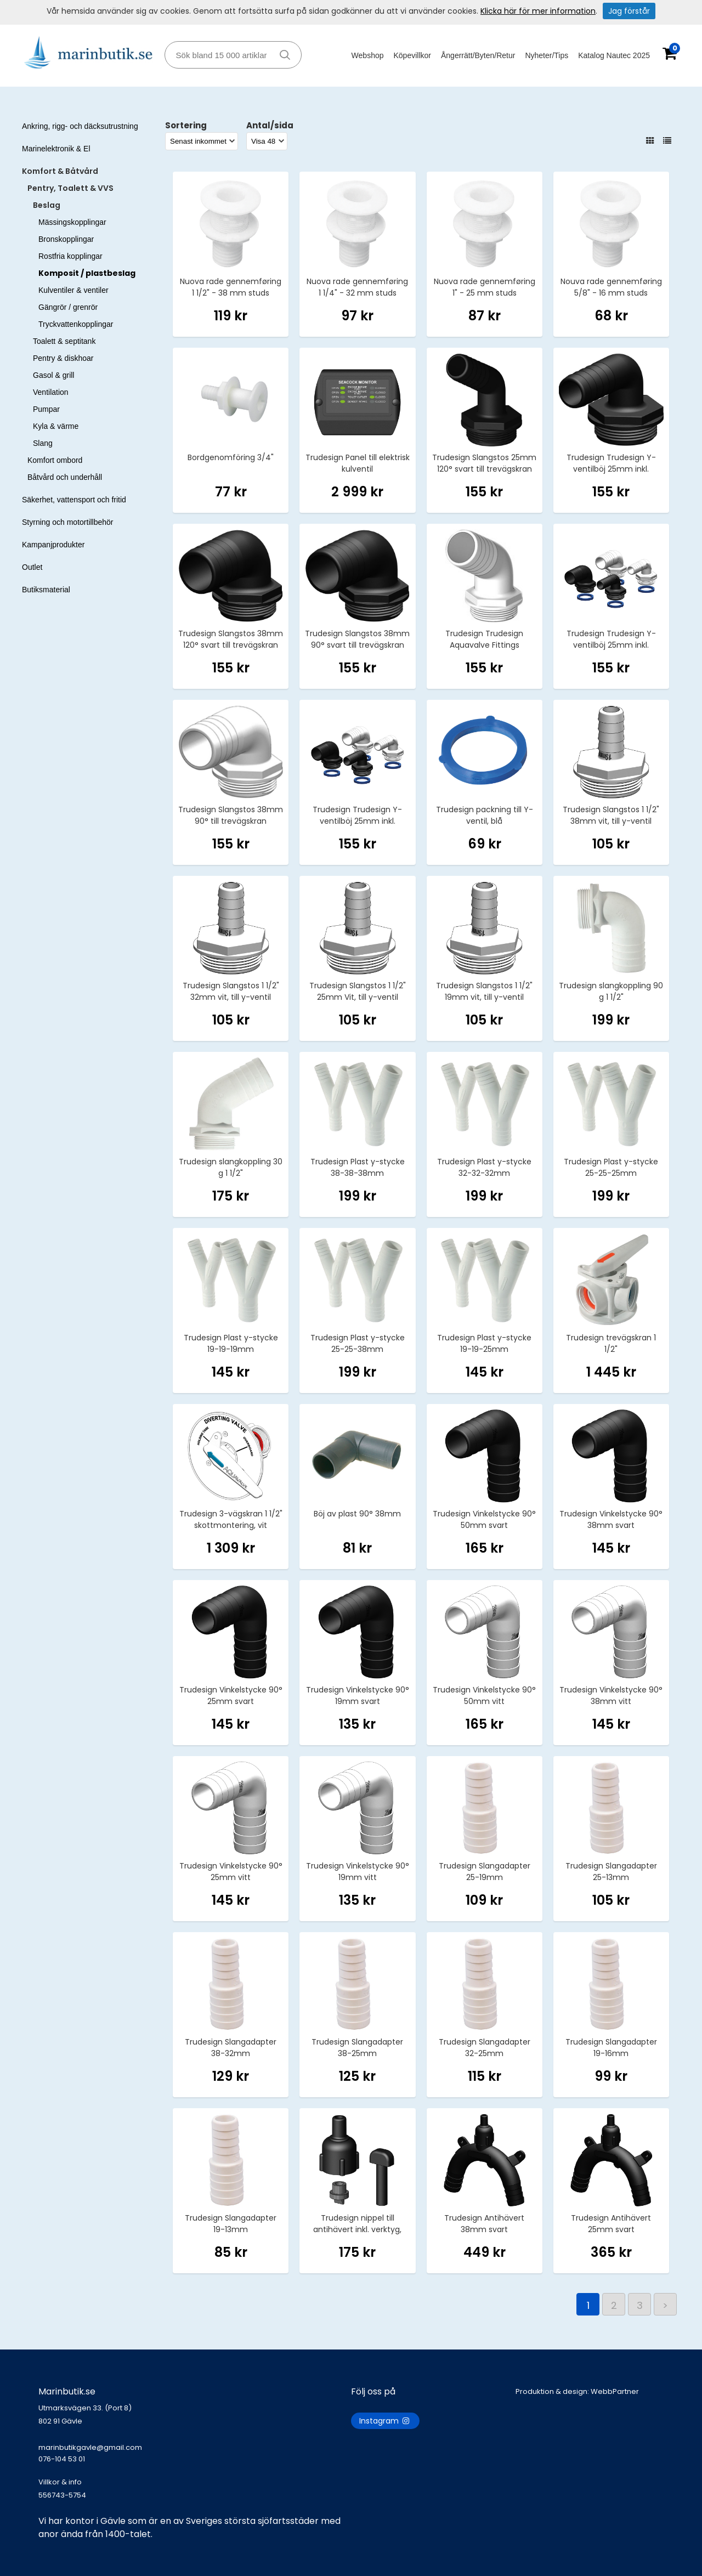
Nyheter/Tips (546, 55)
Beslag (46, 205)
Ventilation (51, 392)
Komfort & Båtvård (60, 171)
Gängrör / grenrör (68, 307)
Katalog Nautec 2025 (614, 55)
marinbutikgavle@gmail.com (194, 2458)
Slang (43, 443)
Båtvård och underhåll (64, 477)
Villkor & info (60, 2482)
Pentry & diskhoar (63, 358)
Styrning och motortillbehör (68, 522)
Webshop (368, 55)
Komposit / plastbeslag (86, 273)
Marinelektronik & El (56, 148)
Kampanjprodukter (53, 544)
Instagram (385, 2420)
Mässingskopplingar (72, 222)
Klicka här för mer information (538, 10)
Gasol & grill (53, 375)
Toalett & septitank (64, 341)
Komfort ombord (54, 460)
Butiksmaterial (46, 589)
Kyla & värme (55, 426)
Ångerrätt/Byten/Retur (478, 55)
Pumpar (46, 409)
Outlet (32, 567)
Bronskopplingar (66, 239)
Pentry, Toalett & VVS (70, 188)
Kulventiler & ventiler (73, 290)
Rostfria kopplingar (70, 256)
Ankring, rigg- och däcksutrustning (80, 126)
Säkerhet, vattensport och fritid (74, 499)
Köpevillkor (412, 55)
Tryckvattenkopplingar (75, 324)
